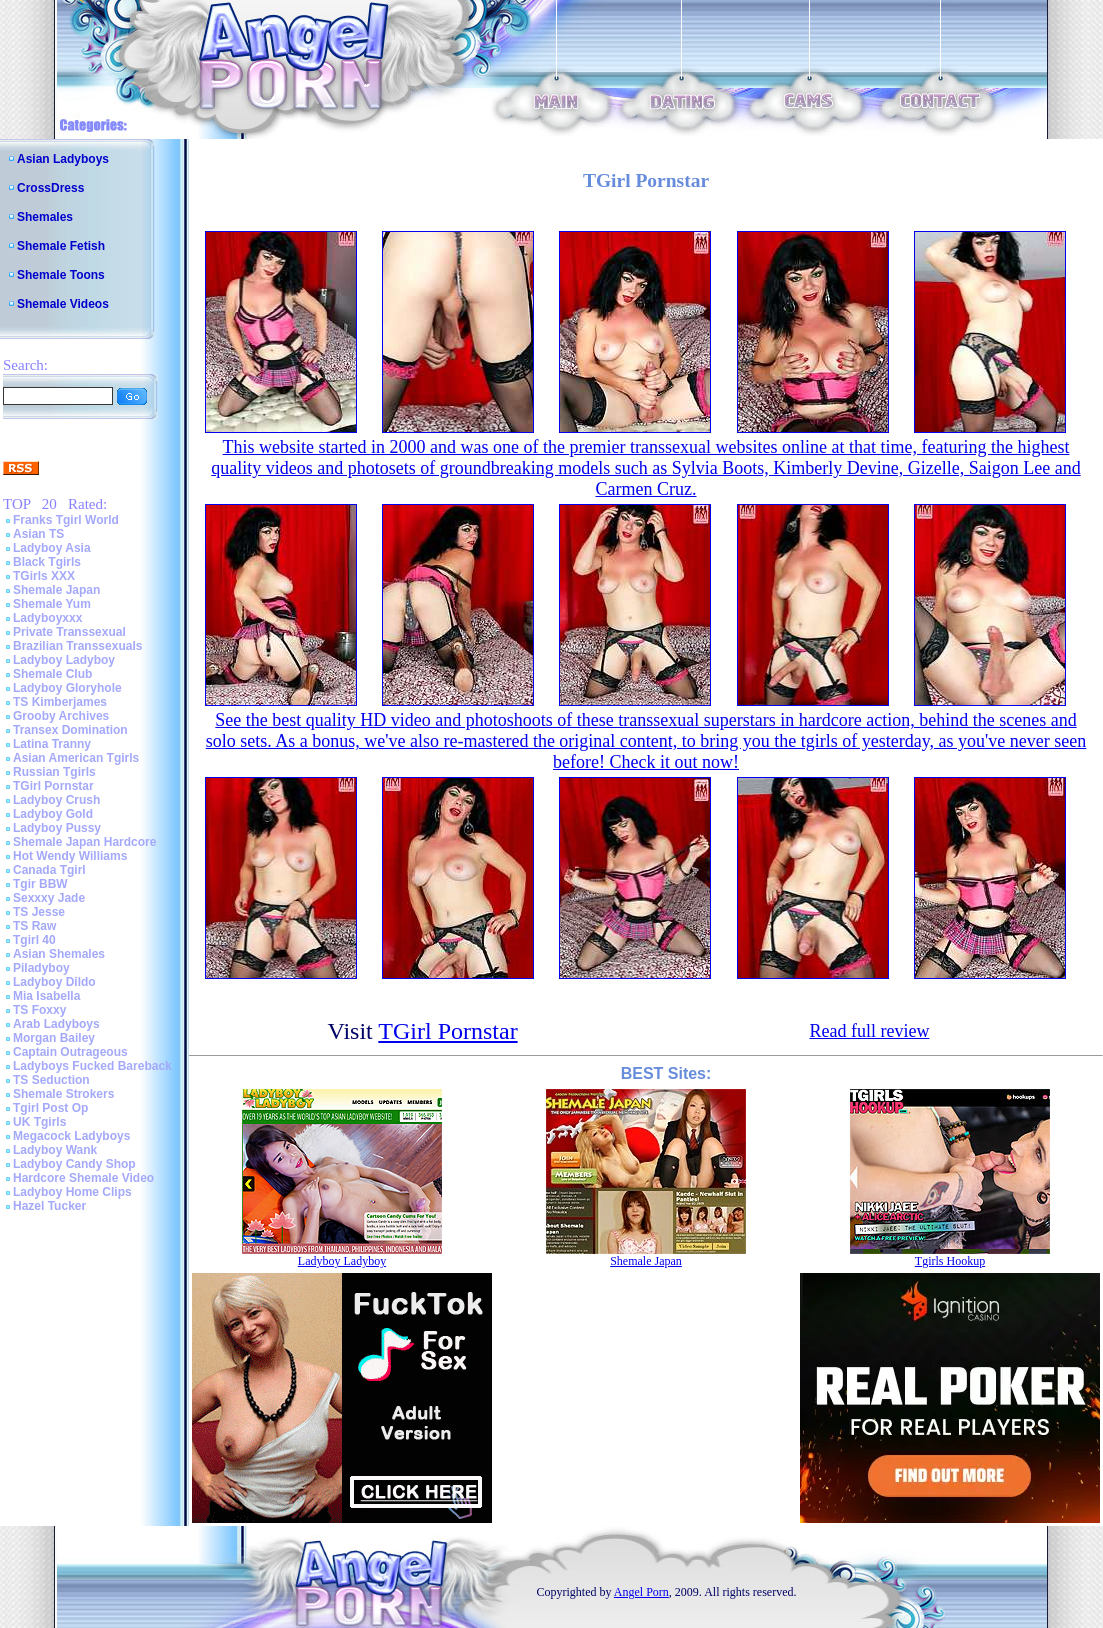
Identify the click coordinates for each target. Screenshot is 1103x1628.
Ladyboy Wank (55, 1150)
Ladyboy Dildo (54, 982)
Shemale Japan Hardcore (84, 842)
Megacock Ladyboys (71, 1136)
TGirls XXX (44, 576)
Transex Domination (70, 730)
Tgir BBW (40, 884)
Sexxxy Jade (49, 898)
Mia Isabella (46, 996)
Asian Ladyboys (63, 159)
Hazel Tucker (49, 1206)
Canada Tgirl (49, 870)
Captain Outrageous (70, 1052)
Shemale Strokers (63, 1094)
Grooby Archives (61, 716)
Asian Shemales (59, 954)
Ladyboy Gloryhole (67, 688)
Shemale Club (52, 674)
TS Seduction (51, 1080)
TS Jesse (39, 912)
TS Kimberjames (60, 702)
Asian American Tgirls (76, 758)
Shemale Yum (52, 604)
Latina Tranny (52, 744)
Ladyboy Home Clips (72, 1192)
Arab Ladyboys (56, 1024)
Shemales (45, 217)
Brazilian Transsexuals (77, 646)
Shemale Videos (63, 304)
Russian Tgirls (54, 772)
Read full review (869, 1031)
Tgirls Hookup (950, 1261)
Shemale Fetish (61, 246)
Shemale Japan (56, 590)
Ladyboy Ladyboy (64, 660)
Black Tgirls (47, 562)
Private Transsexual (69, 632)
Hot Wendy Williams (70, 856)
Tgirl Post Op (50, 1108)
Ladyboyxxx (47, 618)
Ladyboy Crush (56, 800)
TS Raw (34, 926)
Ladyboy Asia (52, 548)
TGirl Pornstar (53, 786)
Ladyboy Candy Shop (74, 1164)
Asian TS (38, 534)
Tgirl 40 (34, 940)
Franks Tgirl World (66, 520)
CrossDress (50, 188)
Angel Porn (641, 1592)
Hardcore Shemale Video (83, 1178)
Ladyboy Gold (53, 814)
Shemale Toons (61, 275)
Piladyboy (41, 968)
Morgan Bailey (54, 1038)
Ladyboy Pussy (57, 828)
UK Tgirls (39, 1122)
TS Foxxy (39, 1010)
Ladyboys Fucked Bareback (92, 1066)
